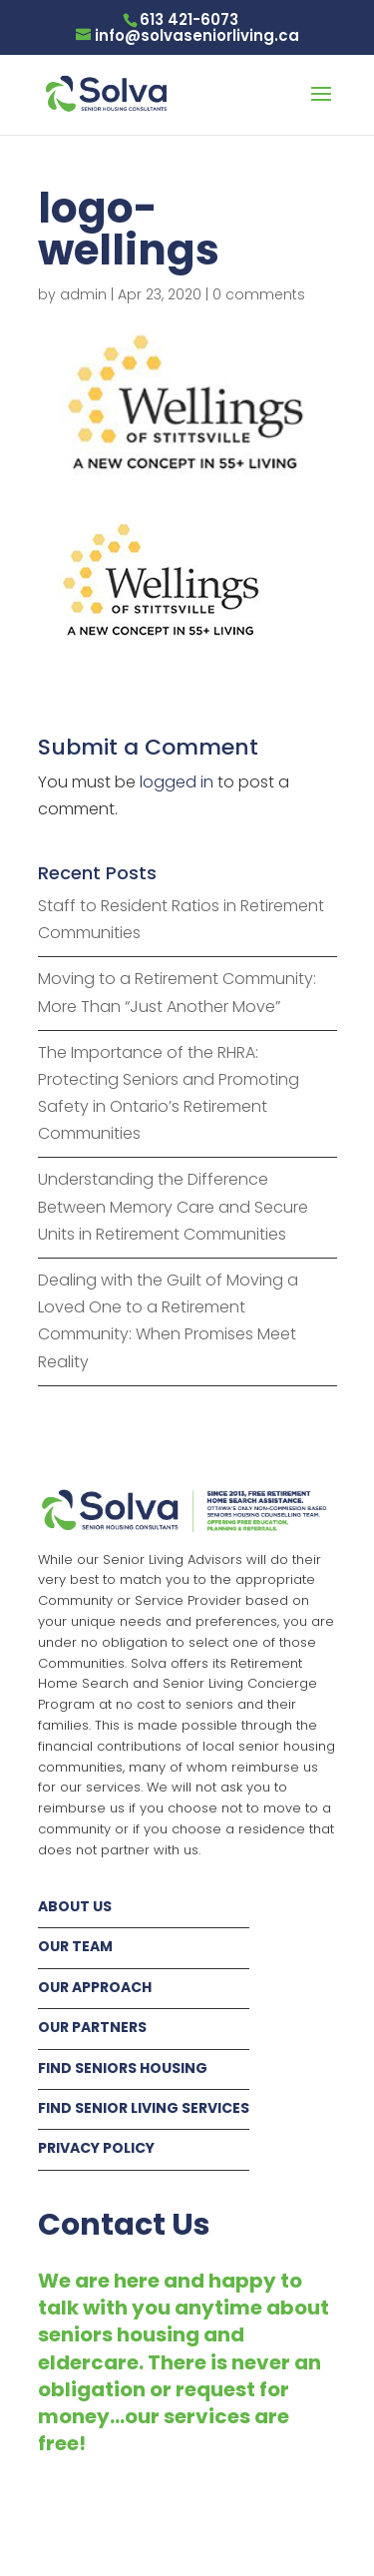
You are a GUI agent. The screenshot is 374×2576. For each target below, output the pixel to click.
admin (83, 294)
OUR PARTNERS (92, 2027)
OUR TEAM (75, 1946)
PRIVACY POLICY (96, 2148)
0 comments (258, 294)
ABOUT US (75, 1906)
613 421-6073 (189, 19)
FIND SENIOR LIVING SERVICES (143, 2108)
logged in (176, 782)
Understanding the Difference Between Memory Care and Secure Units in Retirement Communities (173, 1206)
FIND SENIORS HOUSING (122, 2068)
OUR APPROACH (95, 1987)
